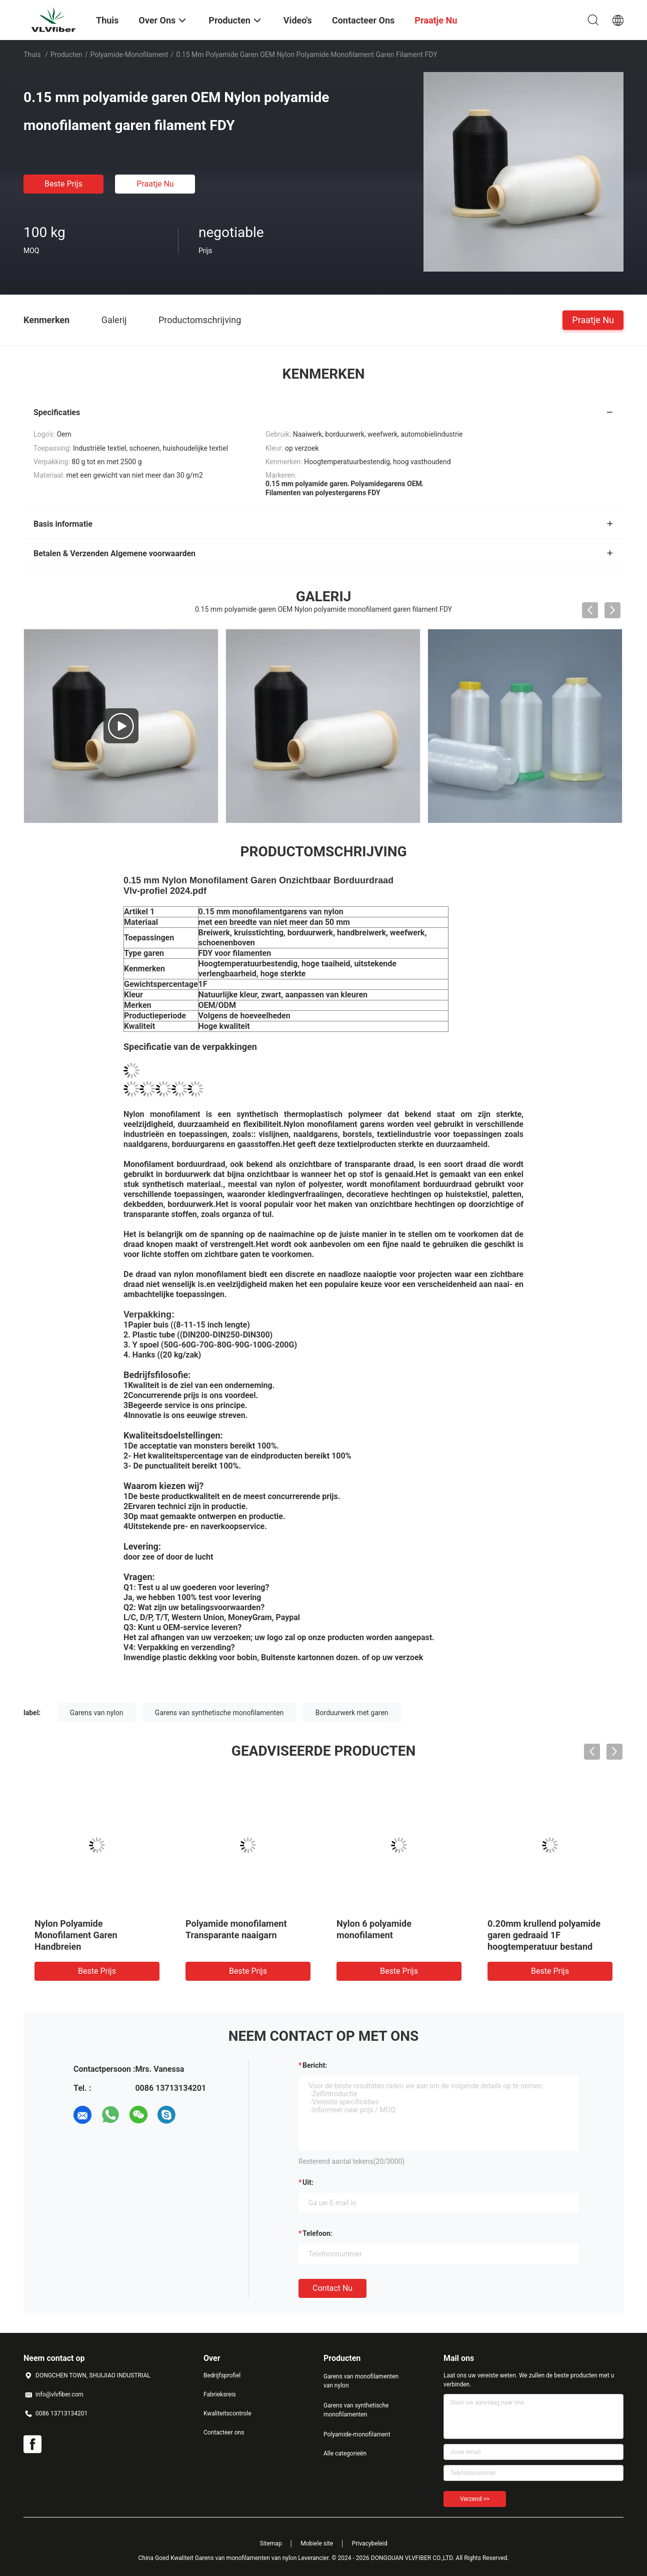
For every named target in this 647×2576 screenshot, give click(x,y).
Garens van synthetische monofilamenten (219, 1713)
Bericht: (314, 2065)
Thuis (32, 55)
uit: (308, 2182)
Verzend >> (475, 2498)
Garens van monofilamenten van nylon (361, 2381)
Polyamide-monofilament (129, 55)
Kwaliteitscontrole (228, 2413)
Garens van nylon (97, 1713)
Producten (66, 55)
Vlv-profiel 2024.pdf (165, 891)
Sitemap (271, 2543)
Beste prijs (63, 184)
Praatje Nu (155, 184)
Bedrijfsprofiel (222, 2375)
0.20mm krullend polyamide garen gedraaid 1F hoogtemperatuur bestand (544, 1935)
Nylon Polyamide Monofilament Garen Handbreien (76, 1935)
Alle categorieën (345, 2453)
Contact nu (332, 2288)
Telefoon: (317, 2233)
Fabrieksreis (220, 2394)
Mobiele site (316, 2543)
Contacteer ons (224, 2432)
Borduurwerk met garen (352, 1713)
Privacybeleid (370, 2543)
